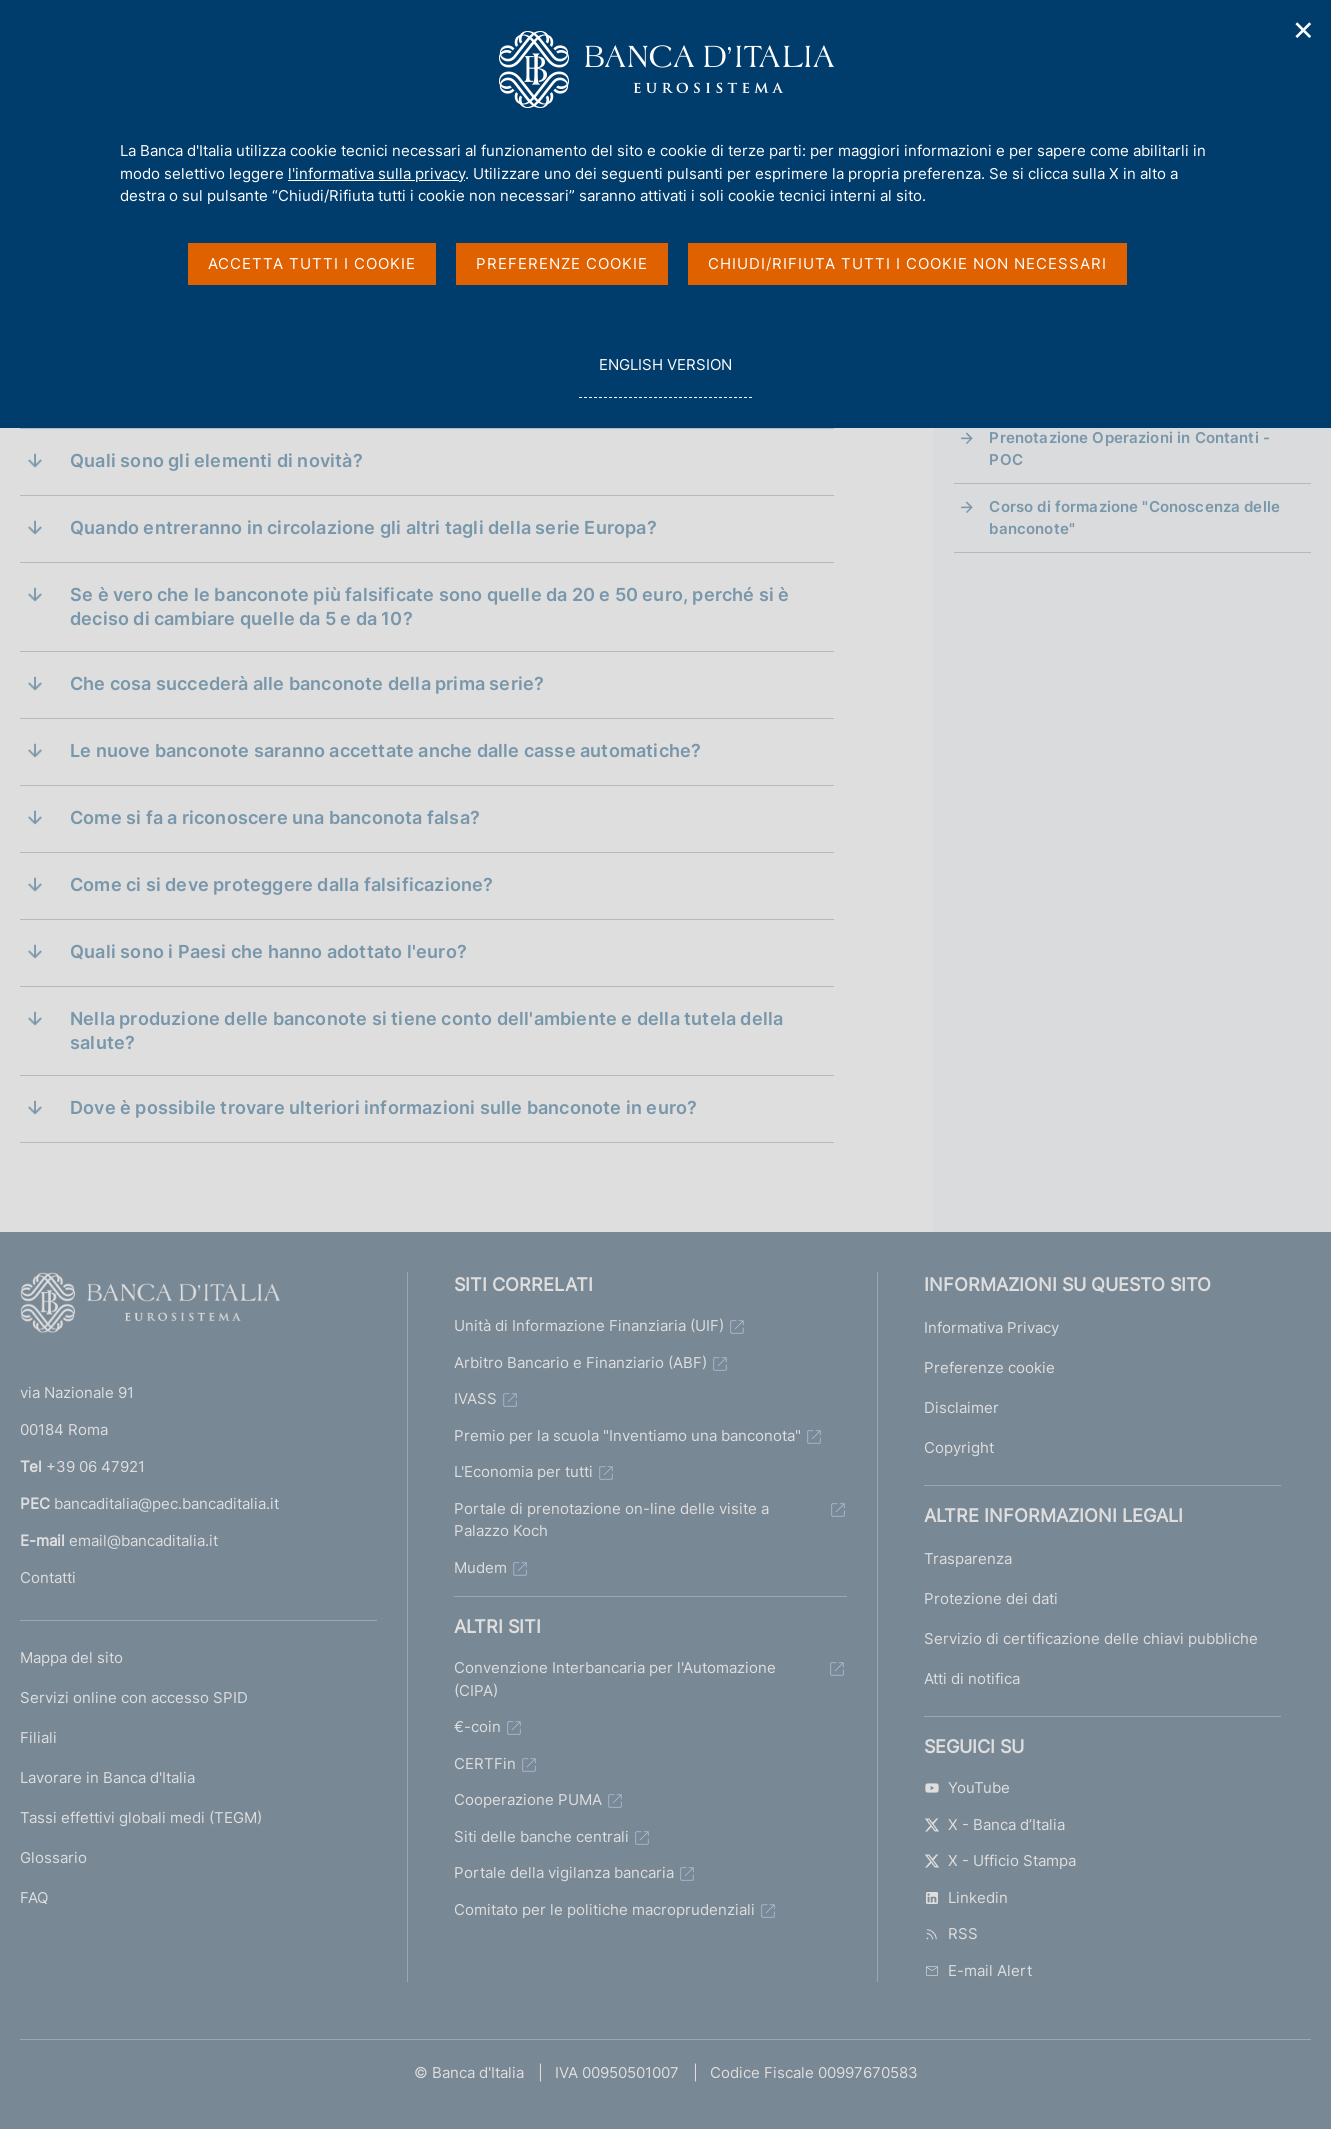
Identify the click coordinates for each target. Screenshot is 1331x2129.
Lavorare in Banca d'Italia (107, 1777)
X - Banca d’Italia (994, 1824)
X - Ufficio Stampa (1000, 1860)
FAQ (34, 1897)
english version (665, 375)
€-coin (477, 1726)
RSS (951, 1933)
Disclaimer (961, 1407)
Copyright (959, 1447)
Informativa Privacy (991, 1327)
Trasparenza (968, 1558)
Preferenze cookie (989, 1367)
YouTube (967, 1787)
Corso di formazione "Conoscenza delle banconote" (1134, 517)
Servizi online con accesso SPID (134, 1697)
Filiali (38, 1737)
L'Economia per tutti (523, 1471)
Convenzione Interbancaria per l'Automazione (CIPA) (615, 1679)
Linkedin (966, 1897)
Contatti (48, 1577)
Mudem (480, 1567)
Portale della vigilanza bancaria (564, 1872)
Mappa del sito (71, 1657)
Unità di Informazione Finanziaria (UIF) (589, 1325)
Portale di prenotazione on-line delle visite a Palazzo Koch (611, 1520)
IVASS (475, 1398)
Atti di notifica (972, 1678)
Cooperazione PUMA (528, 1799)
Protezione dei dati (991, 1598)
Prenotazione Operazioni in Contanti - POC (1129, 448)
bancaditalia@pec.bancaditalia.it (166, 1503)
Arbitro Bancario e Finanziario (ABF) (580, 1362)
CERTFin (485, 1763)
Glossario (53, 1857)
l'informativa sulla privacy (376, 173)
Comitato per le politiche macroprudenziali (604, 1909)
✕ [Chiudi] (1304, 30)
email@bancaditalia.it (143, 1540)
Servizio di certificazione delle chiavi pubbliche (1091, 1638)
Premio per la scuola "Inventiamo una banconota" (627, 1435)
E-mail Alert (978, 1970)
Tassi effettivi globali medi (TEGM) (141, 1817)
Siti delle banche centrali (541, 1836)
